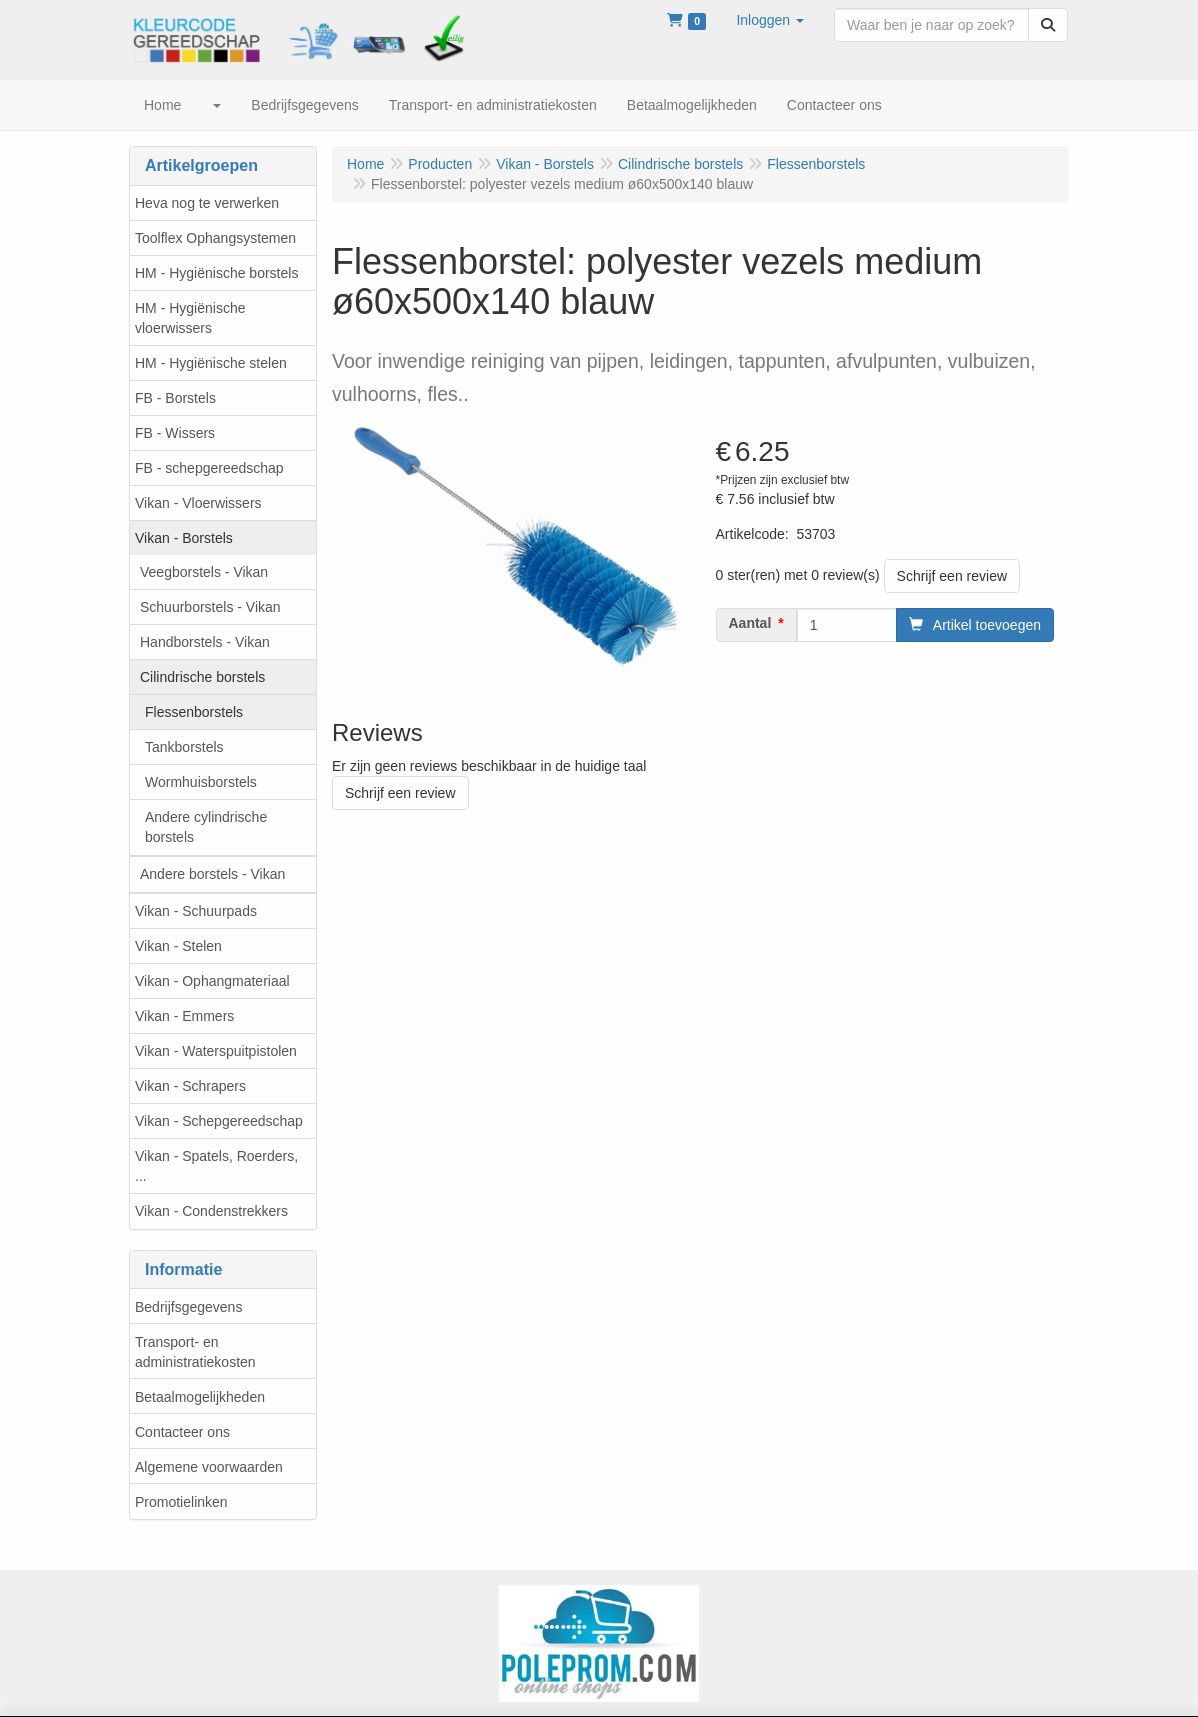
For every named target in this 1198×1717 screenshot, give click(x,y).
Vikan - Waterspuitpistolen (216, 1051)
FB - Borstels (175, 398)
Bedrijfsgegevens (188, 1307)
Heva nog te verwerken (207, 203)
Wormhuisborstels (201, 782)
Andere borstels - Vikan (212, 874)
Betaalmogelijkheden (200, 1397)
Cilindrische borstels (202, 677)
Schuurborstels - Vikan (210, 607)
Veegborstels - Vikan (204, 572)
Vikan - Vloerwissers (198, 503)
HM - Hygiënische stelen (211, 363)
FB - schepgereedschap (209, 468)
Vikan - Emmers (184, 1016)
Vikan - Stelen (178, 946)
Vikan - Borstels (184, 538)
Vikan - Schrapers (190, 1086)
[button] (770, 20)
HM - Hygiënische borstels (216, 273)
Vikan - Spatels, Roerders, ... (216, 1166)
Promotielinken (181, 1502)
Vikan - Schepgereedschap (219, 1121)
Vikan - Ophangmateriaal (212, 981)
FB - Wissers (175, 433)
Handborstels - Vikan (205, 642)
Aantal (750, 623)
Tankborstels (184, 747)
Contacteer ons (182, 1432)
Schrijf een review (952, 576)
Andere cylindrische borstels (206, 827)
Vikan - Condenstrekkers (211, 1211)
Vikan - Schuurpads (196, 911)
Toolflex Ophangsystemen (215, 238)
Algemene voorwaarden (209, 1467)
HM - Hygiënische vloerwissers (190, 318)
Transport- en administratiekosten (195, 1352)
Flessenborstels (194, 712)
